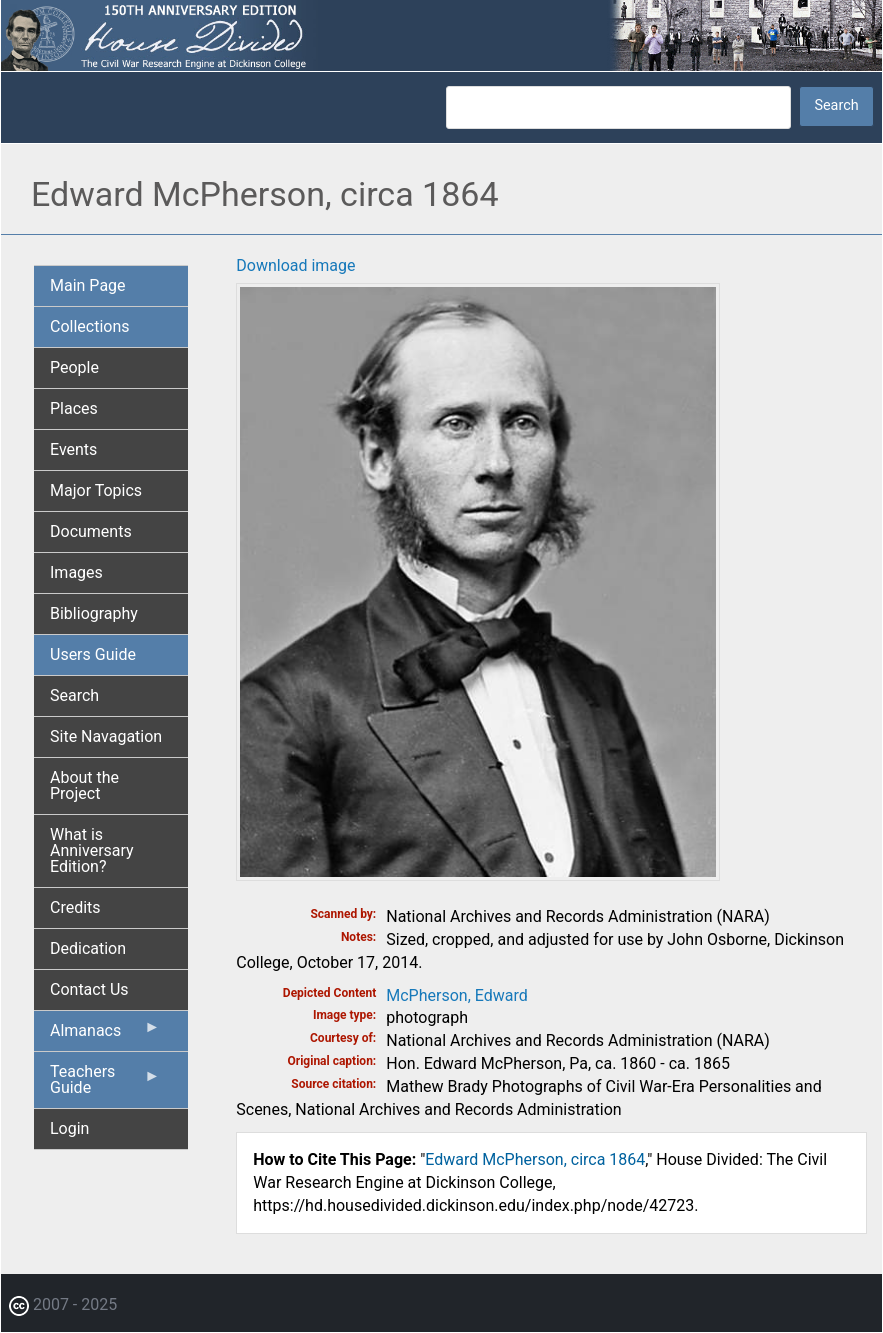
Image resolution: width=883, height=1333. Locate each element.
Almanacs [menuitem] (105, 1035)
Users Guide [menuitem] (93, 654)
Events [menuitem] (73, 449)
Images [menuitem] (76, 572)
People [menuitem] (74, 367)
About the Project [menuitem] (84, 785)
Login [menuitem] (69, 1128)
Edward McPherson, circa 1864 (535, 1159)
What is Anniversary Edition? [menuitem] (92, 850)
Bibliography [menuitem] (94, 613)
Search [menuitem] (74, 695)
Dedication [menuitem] (88, 948)
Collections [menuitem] (90, 326)
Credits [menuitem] (75, 907)
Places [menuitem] (74, 408)
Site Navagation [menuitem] (106, 736)
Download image (295, 265)
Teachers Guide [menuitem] (105, 1085)
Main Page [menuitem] (88, 285)
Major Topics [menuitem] (96, 490)
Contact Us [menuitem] (89, 989)
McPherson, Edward (456, 995)
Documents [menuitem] (91, 531)
